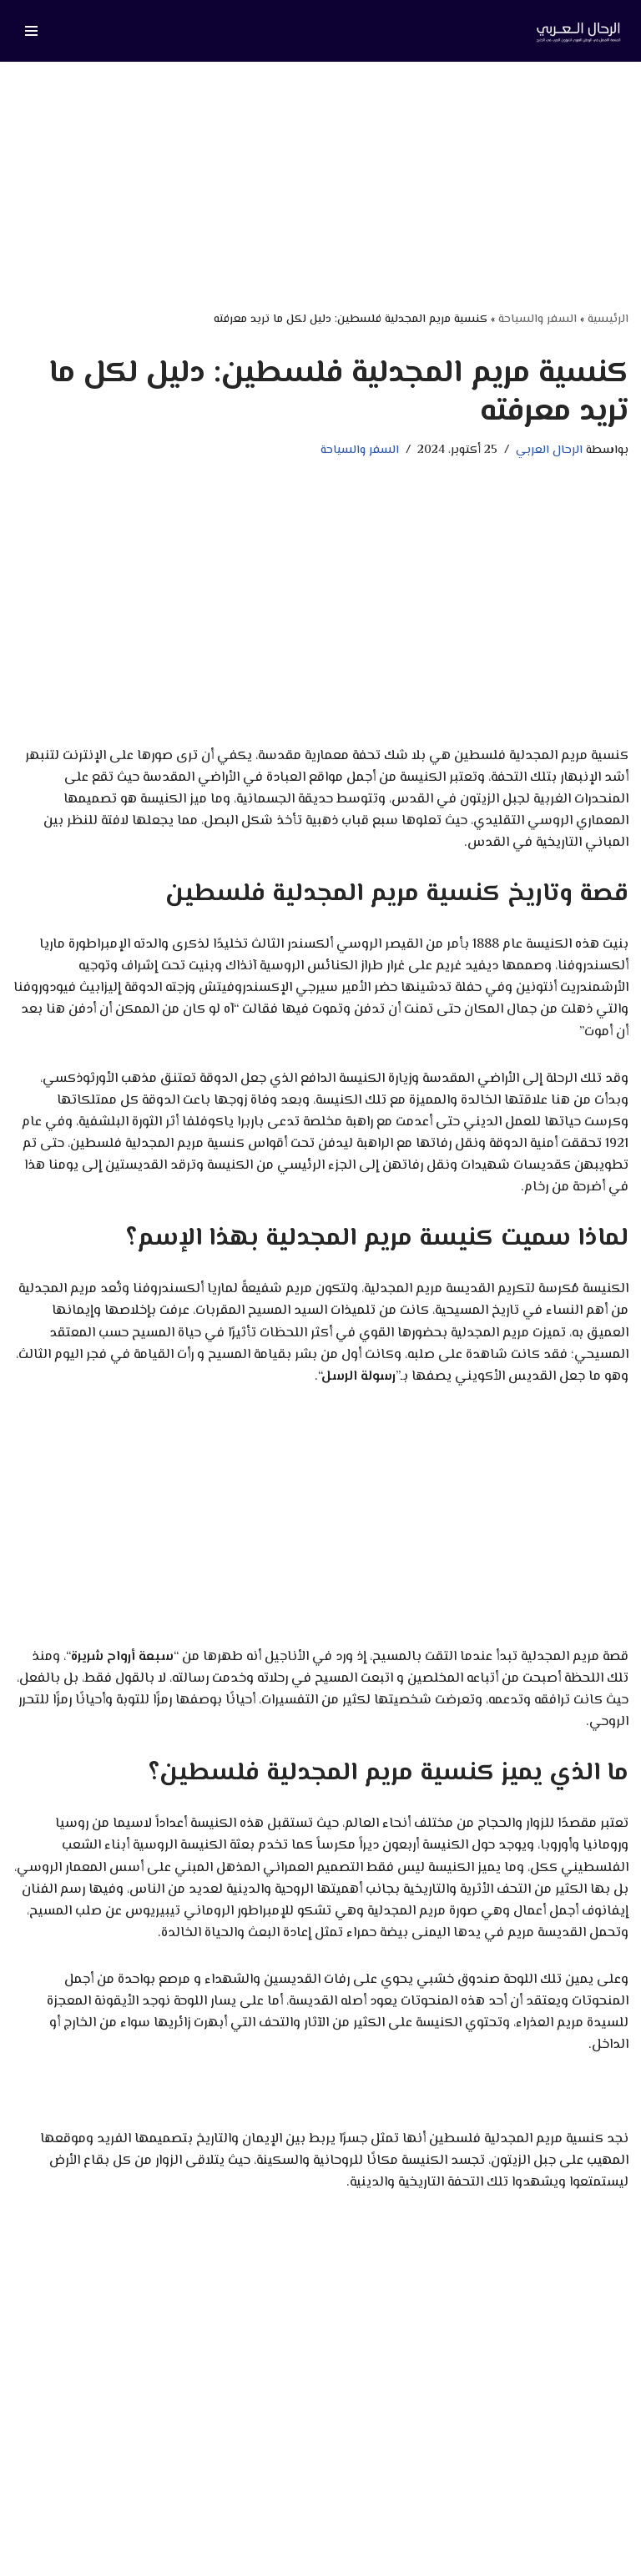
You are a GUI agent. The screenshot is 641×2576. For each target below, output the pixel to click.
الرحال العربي (549, 450)
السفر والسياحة (537, 318)
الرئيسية (608, 318)
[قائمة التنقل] (31, 31)
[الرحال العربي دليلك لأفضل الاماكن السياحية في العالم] (578, 31)
